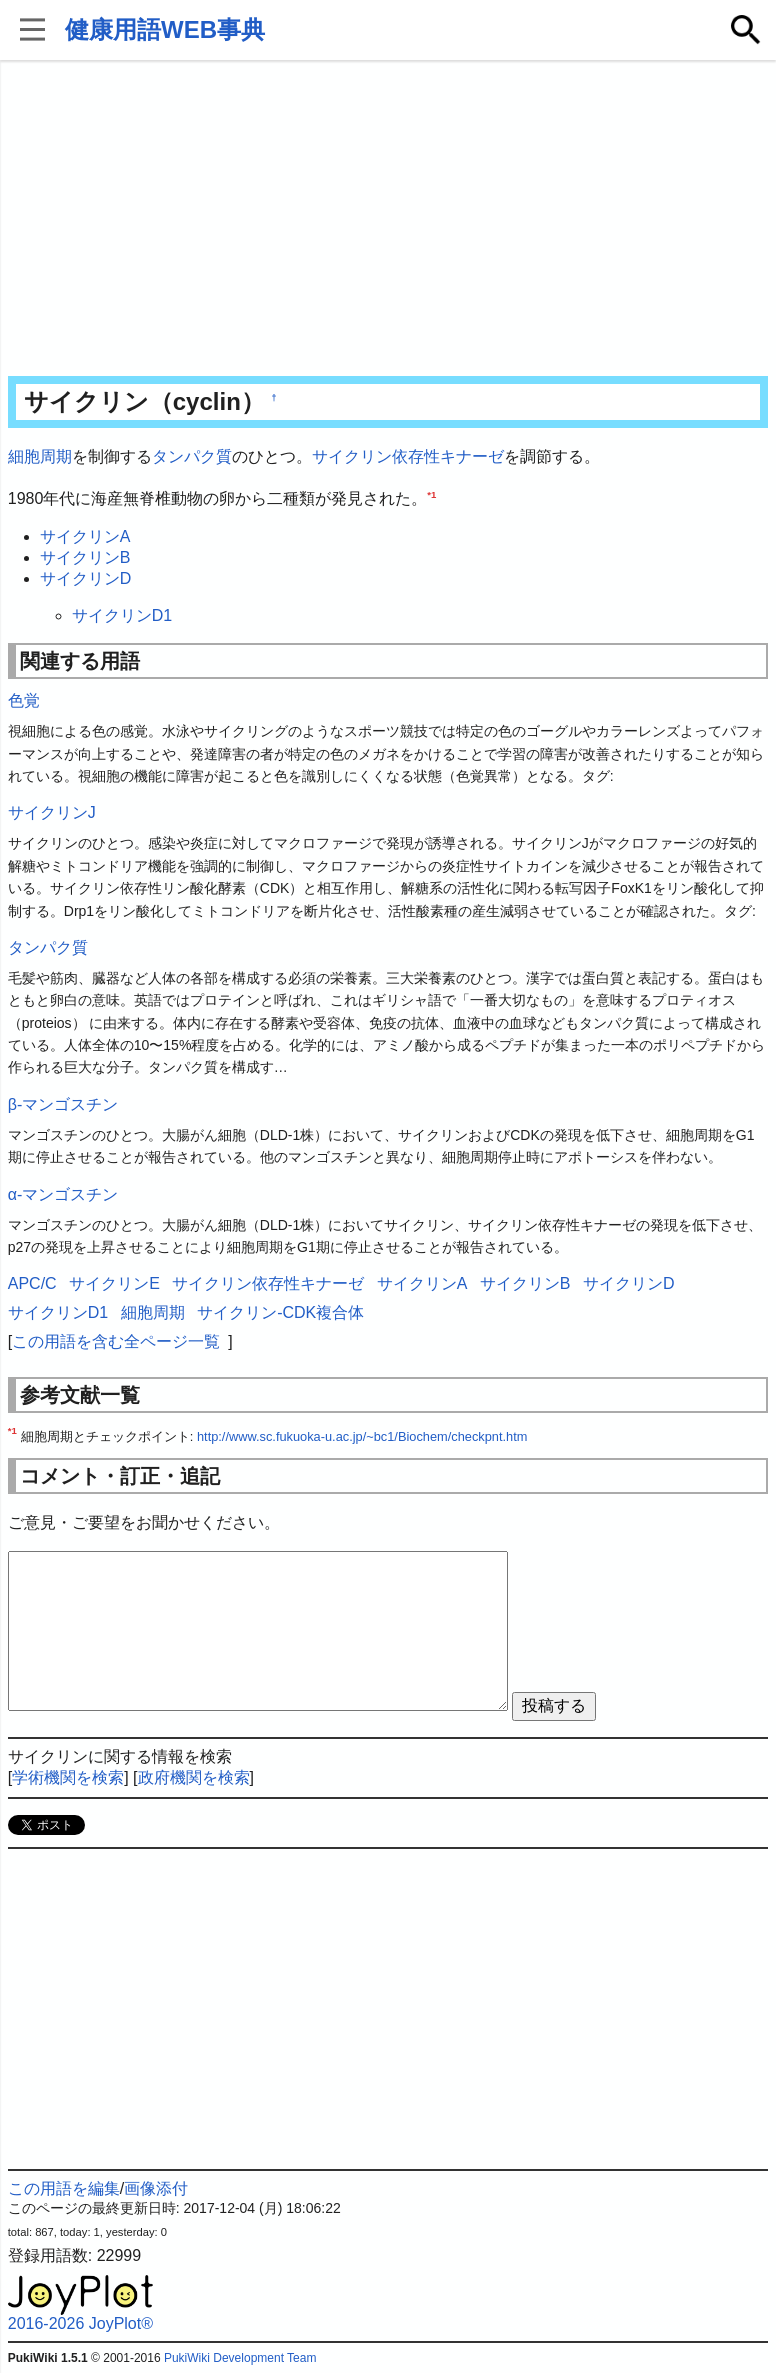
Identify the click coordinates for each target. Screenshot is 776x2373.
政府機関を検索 (194, 1777)
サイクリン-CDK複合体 (280, 1312)
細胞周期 (40, 456)
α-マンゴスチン (63, 1194)
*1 (431, 493)
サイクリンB (85, 557)
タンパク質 (192, 456)
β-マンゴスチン (63, 1104)
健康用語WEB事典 (165, 29)
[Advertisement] (388, 220)
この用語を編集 (64, 2188)
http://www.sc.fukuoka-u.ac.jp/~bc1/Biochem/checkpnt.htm (362, 1436)
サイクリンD (86, 578)
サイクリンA (85, 536)
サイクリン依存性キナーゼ (408, 456)
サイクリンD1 (122, 615)
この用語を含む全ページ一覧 (116, 1341)
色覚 (24, 700)
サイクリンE (114, 1283)
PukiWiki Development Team (240, 2358)
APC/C (32, 1283)
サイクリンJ (52, 812)
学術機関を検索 (68, 1777)
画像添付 (156, 2188)
